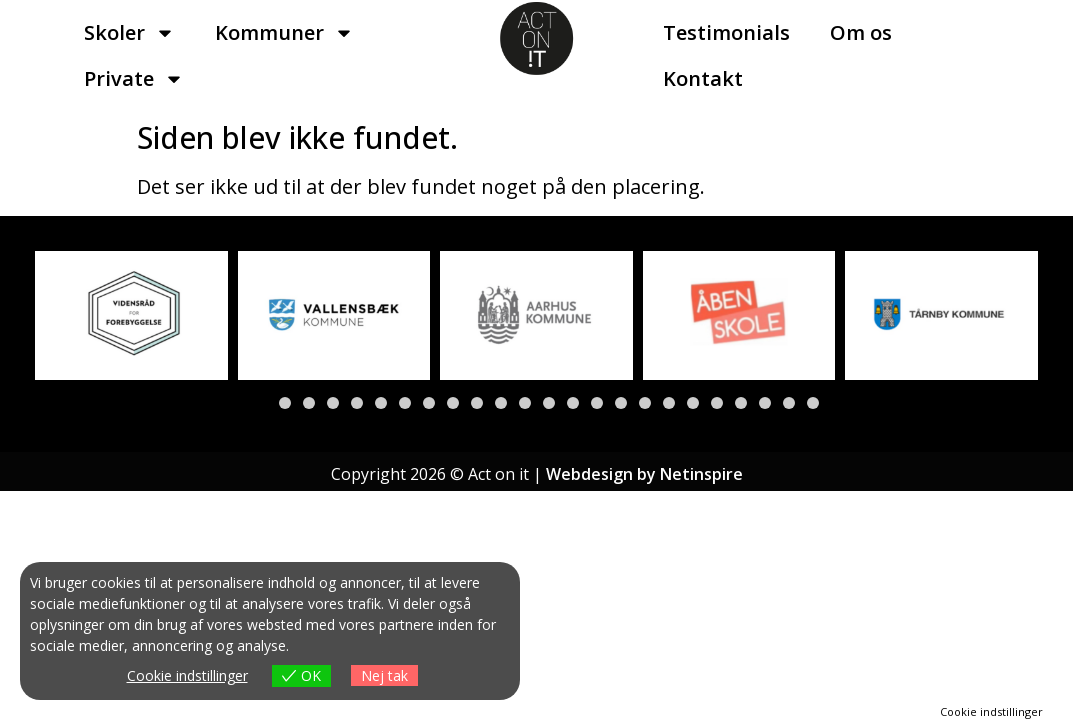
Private (134, 79)
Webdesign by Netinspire (644, 474)
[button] (261, 403)
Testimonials (726, 32)
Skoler (129, 33)
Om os (861, 32)
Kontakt (703, 78)
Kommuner (284, 33)
